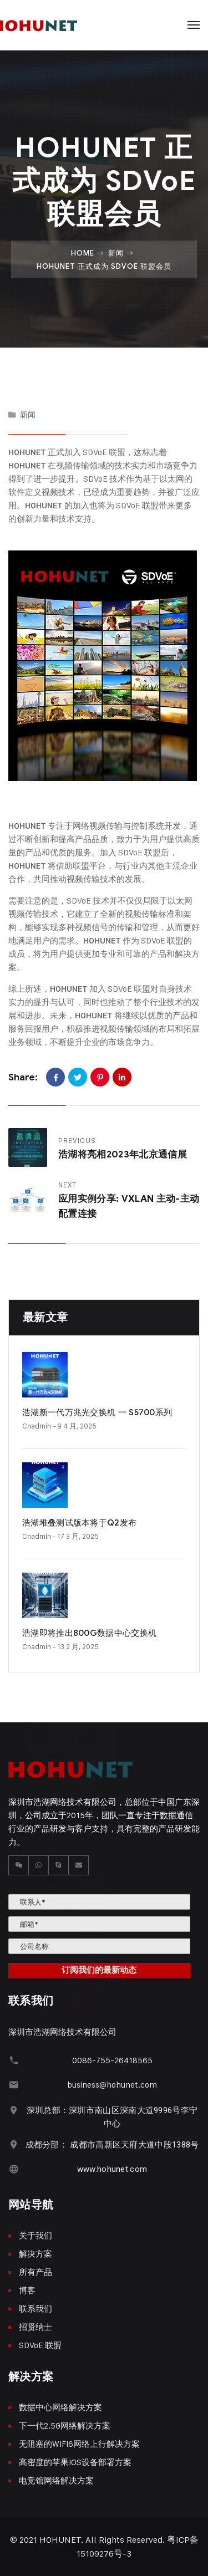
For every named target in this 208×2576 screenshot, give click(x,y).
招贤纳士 (35, 2327)
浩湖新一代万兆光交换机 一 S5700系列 (97, 1412)
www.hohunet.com (112, 2169)
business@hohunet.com (112, 2084)
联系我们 (35, 2308)
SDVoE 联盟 (40, 2345)
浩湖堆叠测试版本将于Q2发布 (79, 1523)
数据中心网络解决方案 (60, 2407)
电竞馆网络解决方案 (56, 2480)
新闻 (116, 252)
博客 (27, 2290)
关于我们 (35, 2235)
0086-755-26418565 (112, 2060)
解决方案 (35, 2253)
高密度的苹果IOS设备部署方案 (75, 2462)
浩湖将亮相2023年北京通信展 (122, 1154)
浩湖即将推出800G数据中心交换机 (89, 1633)
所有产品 (35, 2272)
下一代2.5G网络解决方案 (64, 2425)
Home (82, 252)
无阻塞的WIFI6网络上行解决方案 (79, 2444)
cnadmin (36, 1425)
